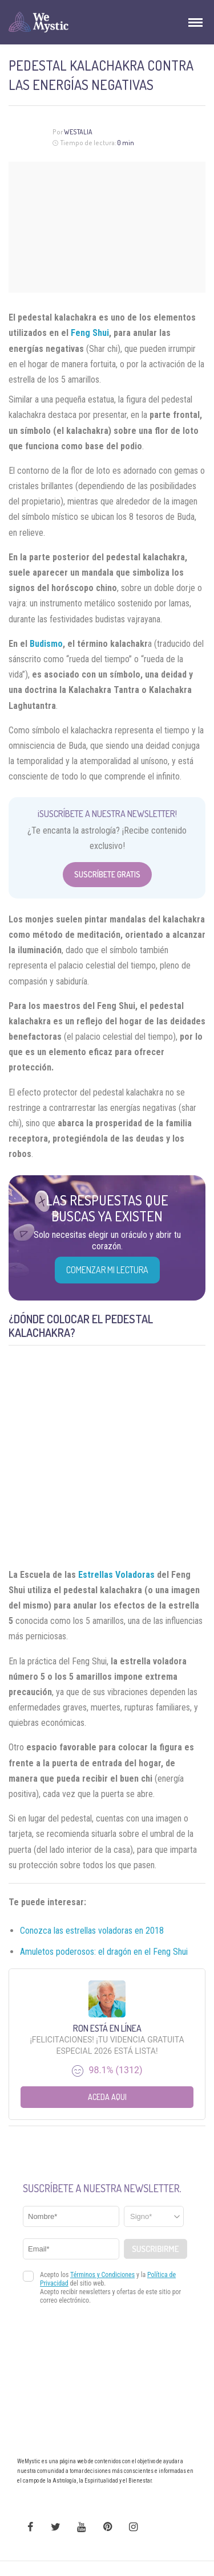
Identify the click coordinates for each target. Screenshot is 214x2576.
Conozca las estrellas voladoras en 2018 (92, 1930)
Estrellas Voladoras (116, 1574)
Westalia (78, 132)
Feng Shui (90, 332)
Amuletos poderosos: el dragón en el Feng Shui (104, 1951)
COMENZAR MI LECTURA (107, 1269)
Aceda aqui (107, 2097)
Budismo (46, 643)
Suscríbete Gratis (107, 874)
